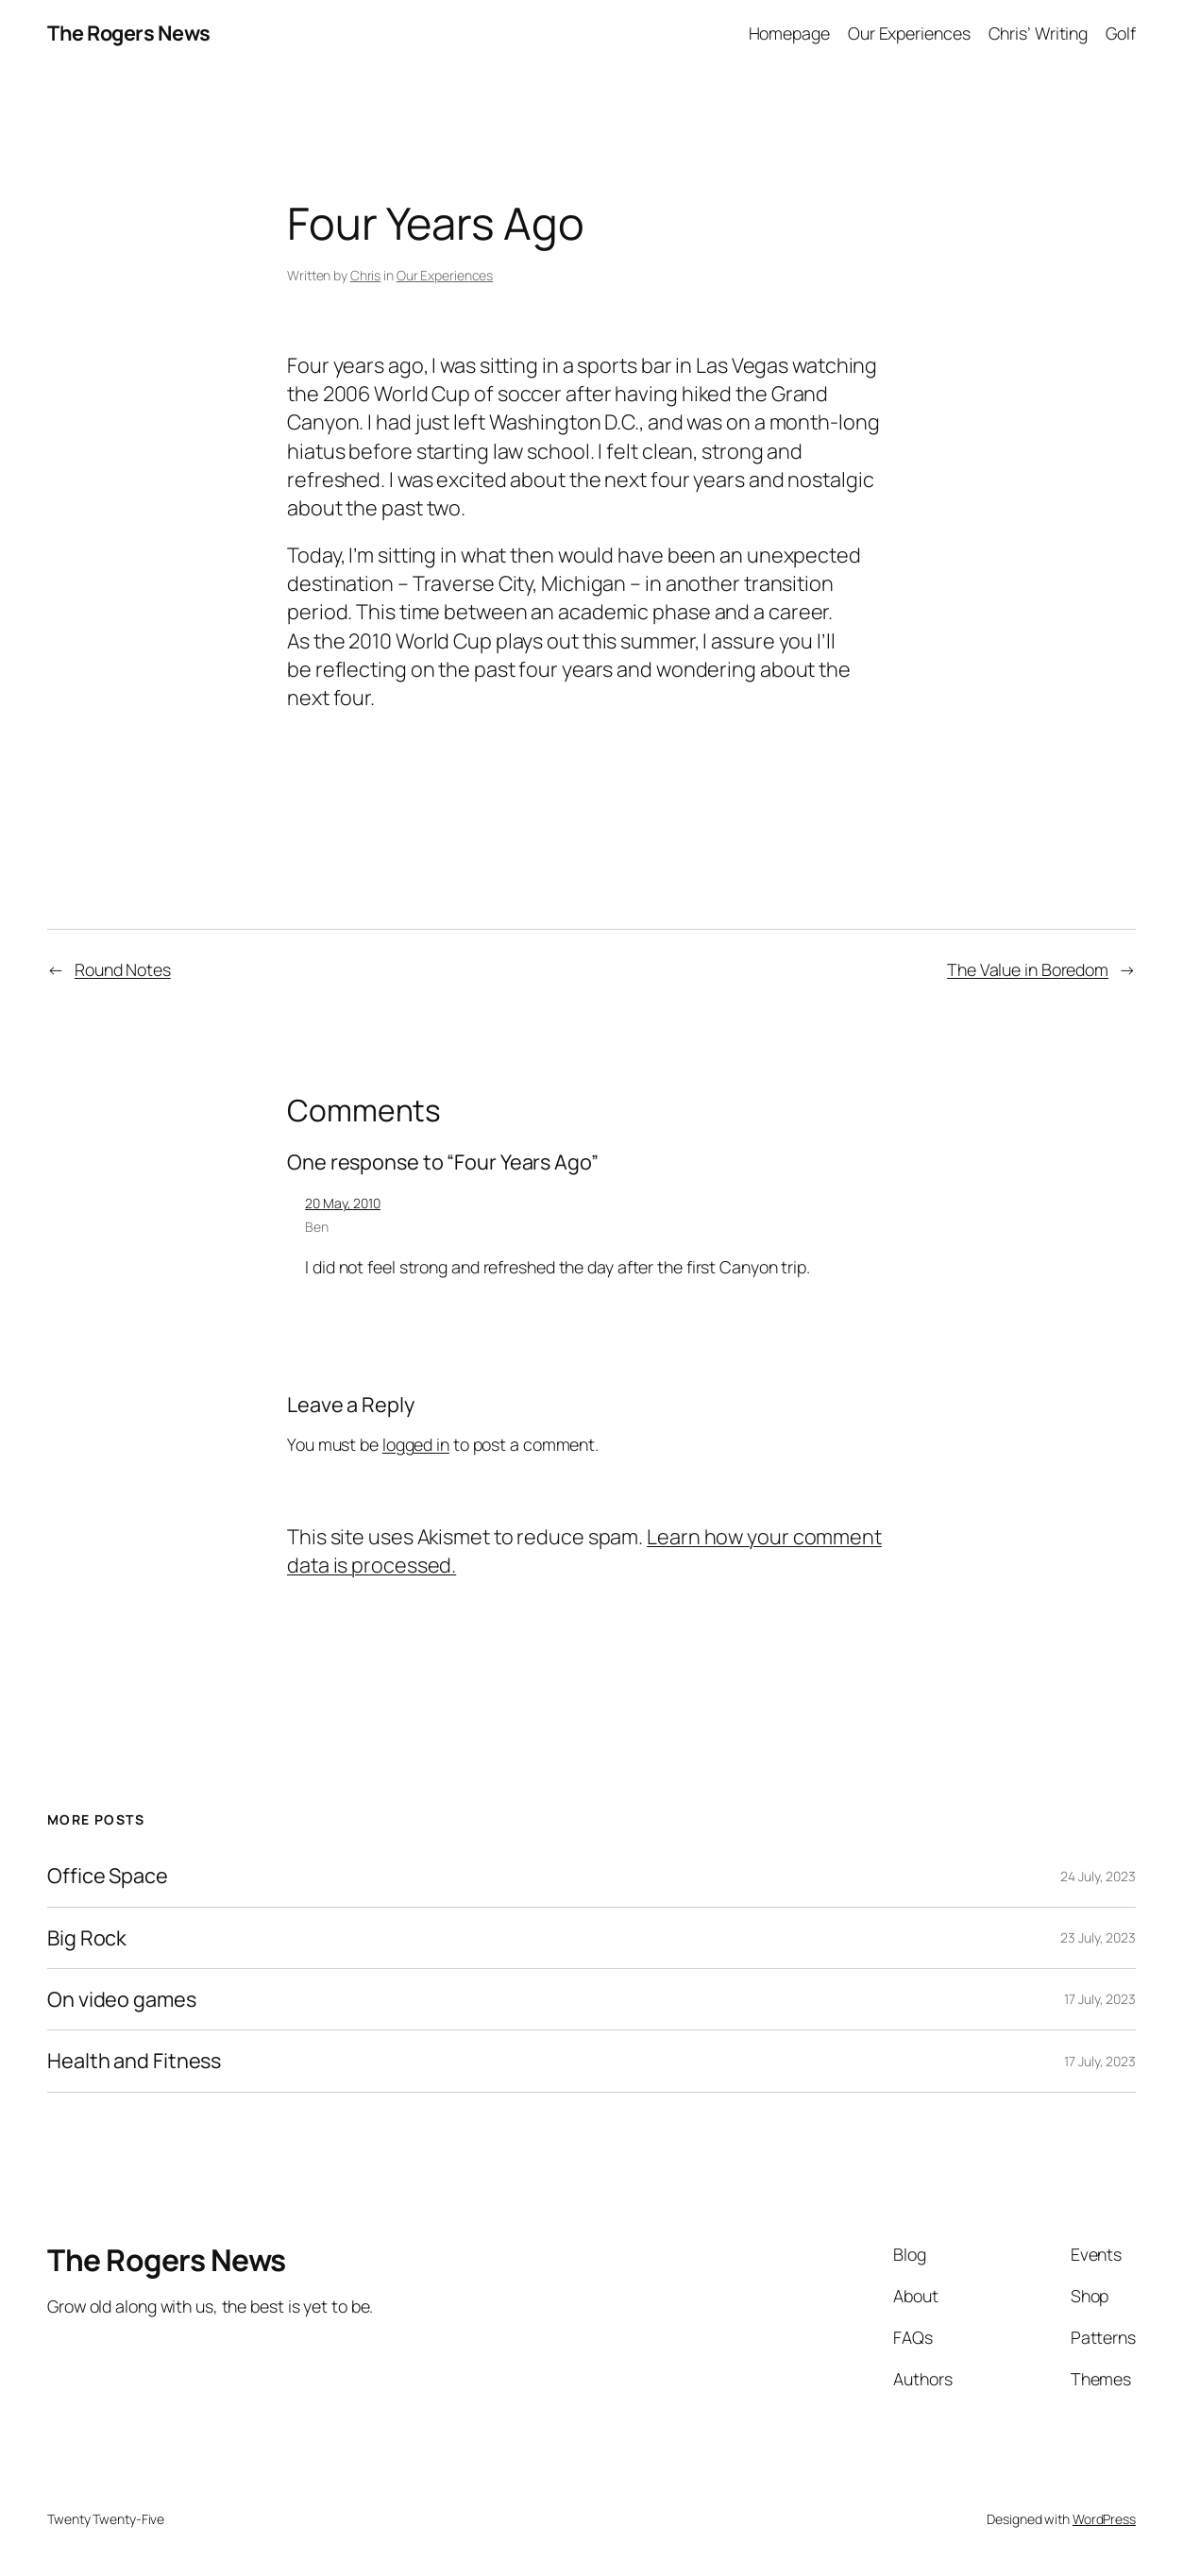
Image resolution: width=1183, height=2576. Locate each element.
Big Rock (87, 1938)
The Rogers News (129, 32)
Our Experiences (445, 275)
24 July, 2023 (1098, 1876)
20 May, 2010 (342, 1203)
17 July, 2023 (1100, 1999)
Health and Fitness (134, 2060)
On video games (121, 1999)
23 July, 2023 (1098, 1937)
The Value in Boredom (1027, 969)
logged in (415, 1444)
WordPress (1104, 2519)
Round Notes (123, 969)
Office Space (107, 1875)
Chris (365, 275)
